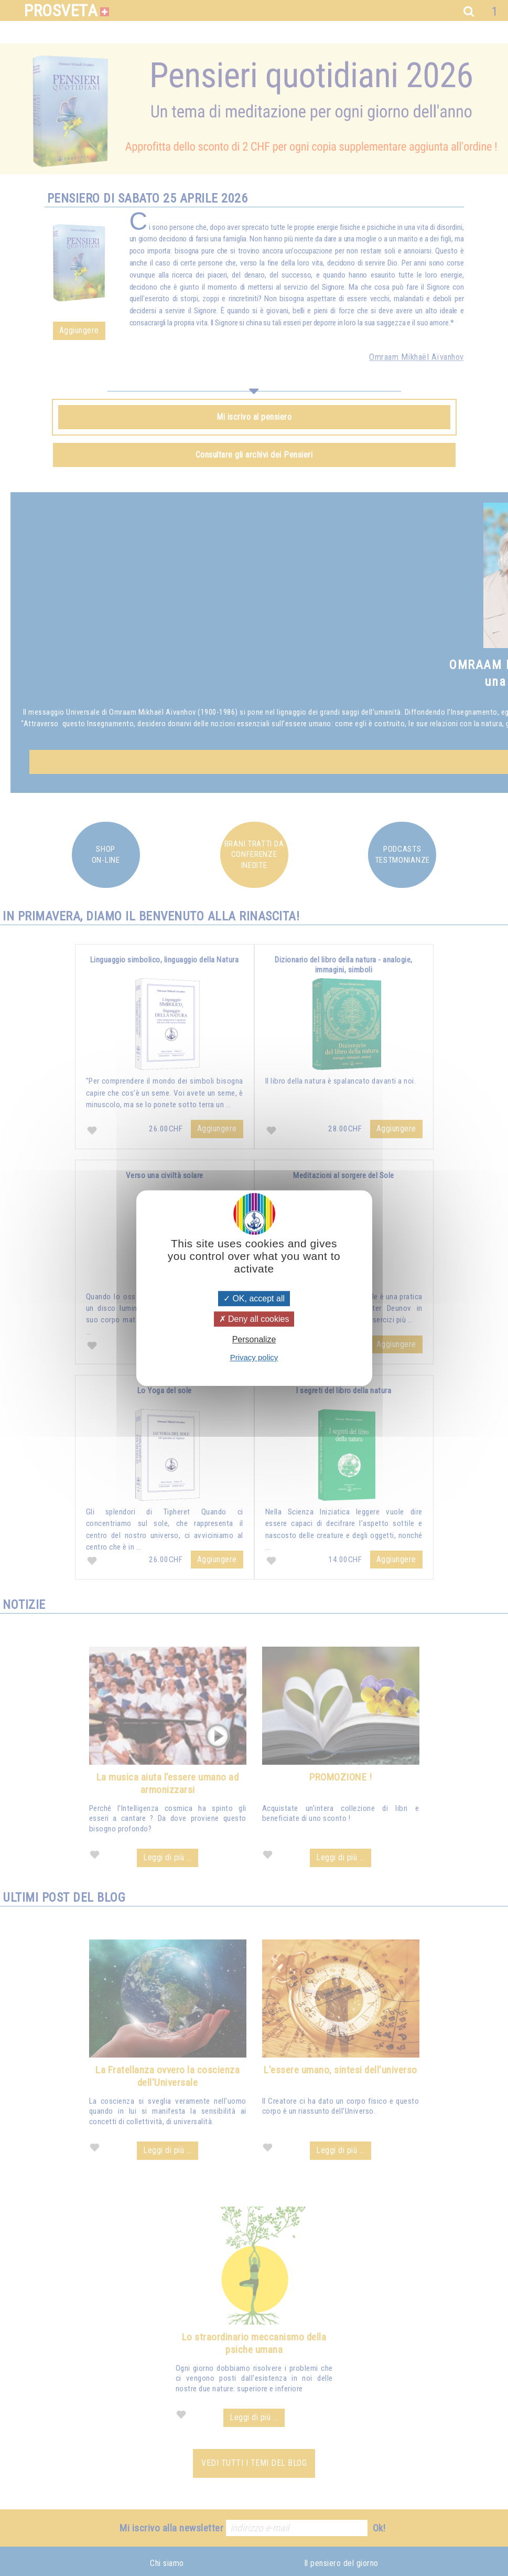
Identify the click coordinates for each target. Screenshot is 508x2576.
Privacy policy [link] (254, 1357)
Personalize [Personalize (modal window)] (254, 1339)
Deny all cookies (254, 1318)
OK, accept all (254, 1298)
